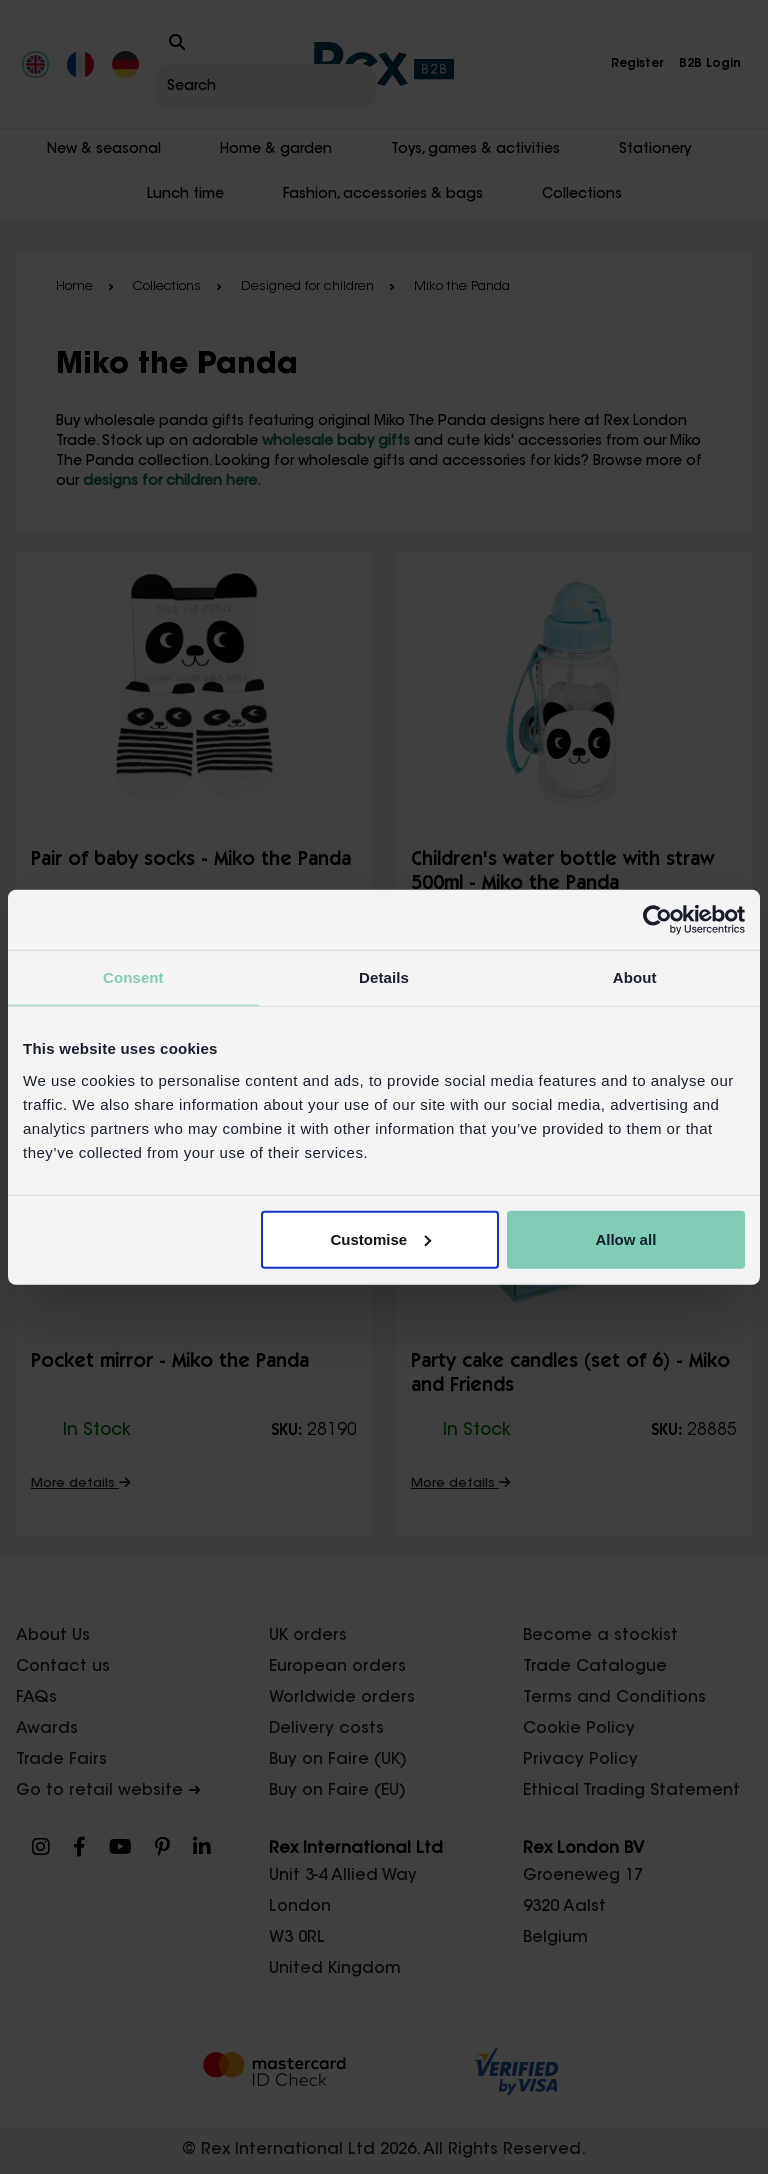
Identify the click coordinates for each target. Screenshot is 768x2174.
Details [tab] (384, 977)
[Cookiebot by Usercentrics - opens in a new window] (657, 920)
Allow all (625, 1238)
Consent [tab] (133, 977)
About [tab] (635, 977)
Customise (381, 1238)
